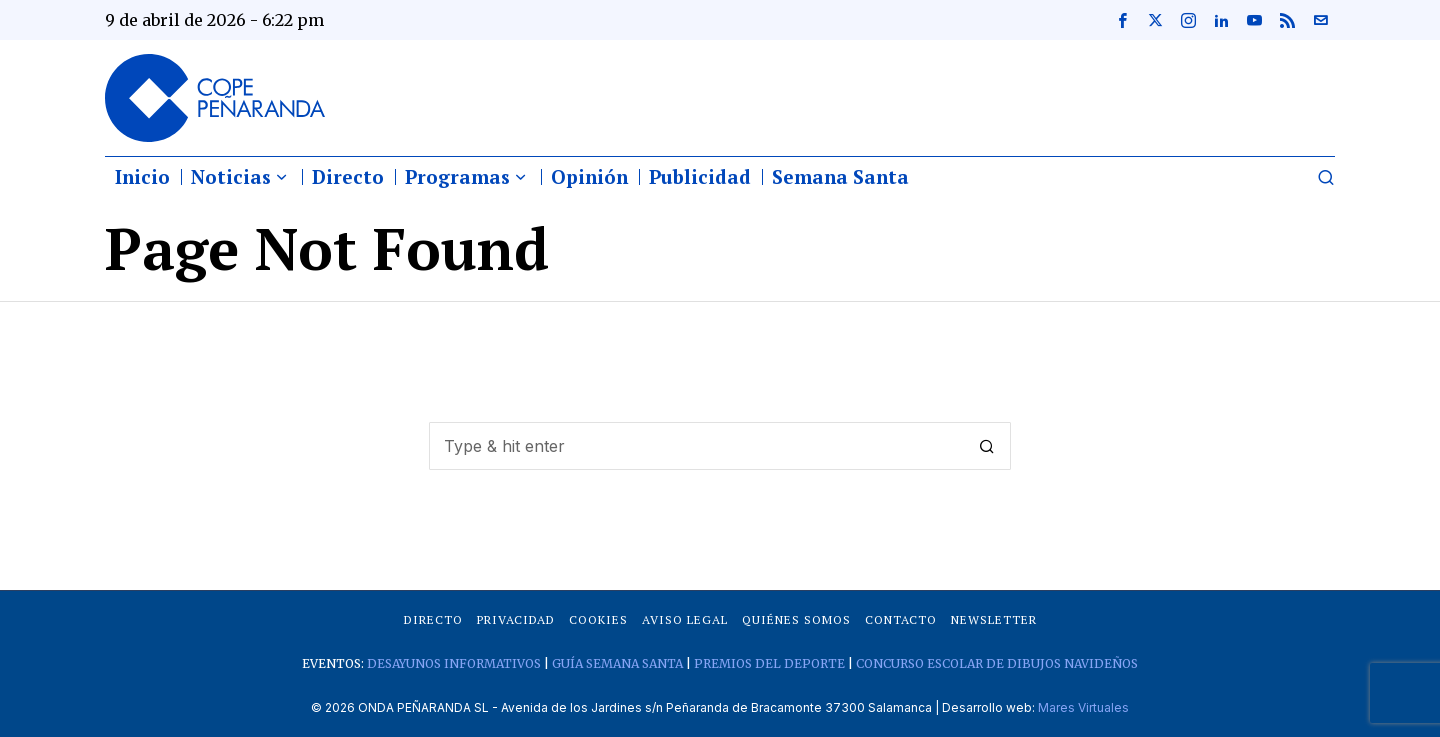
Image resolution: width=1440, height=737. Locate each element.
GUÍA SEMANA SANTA (617, 663)
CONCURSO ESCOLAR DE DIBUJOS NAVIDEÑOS (997, 663)
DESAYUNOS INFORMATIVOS (454, 663)
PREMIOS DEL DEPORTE (769, 663)
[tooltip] (1122, 20)
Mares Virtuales (1083, 707)
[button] (987, 446)
